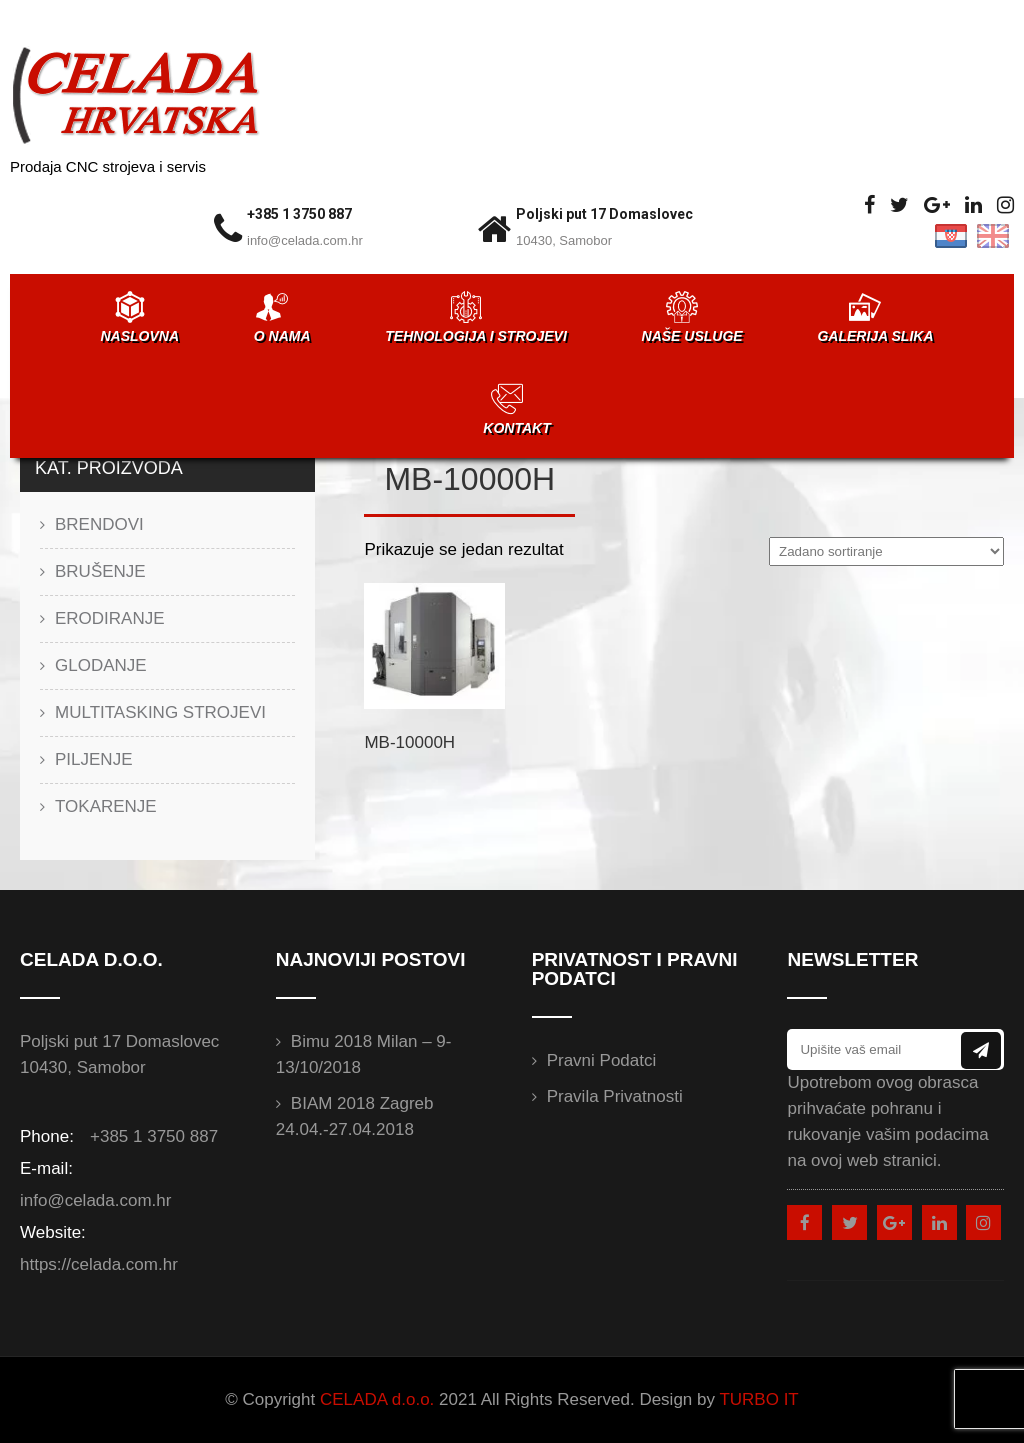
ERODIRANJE (110, 618)
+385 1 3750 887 (299, 214)
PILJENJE (93, 759)
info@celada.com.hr (305, 240)
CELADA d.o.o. (377, 1399)
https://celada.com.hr (99, 1264)
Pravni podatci (602, 1060)
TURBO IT (758, 1399)
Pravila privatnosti (615, 1096)
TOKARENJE (106, 806)
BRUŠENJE (100, 571)
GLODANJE (101, 665)
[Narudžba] (886, 551)
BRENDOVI (99, 524)
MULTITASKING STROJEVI (160, 712)
